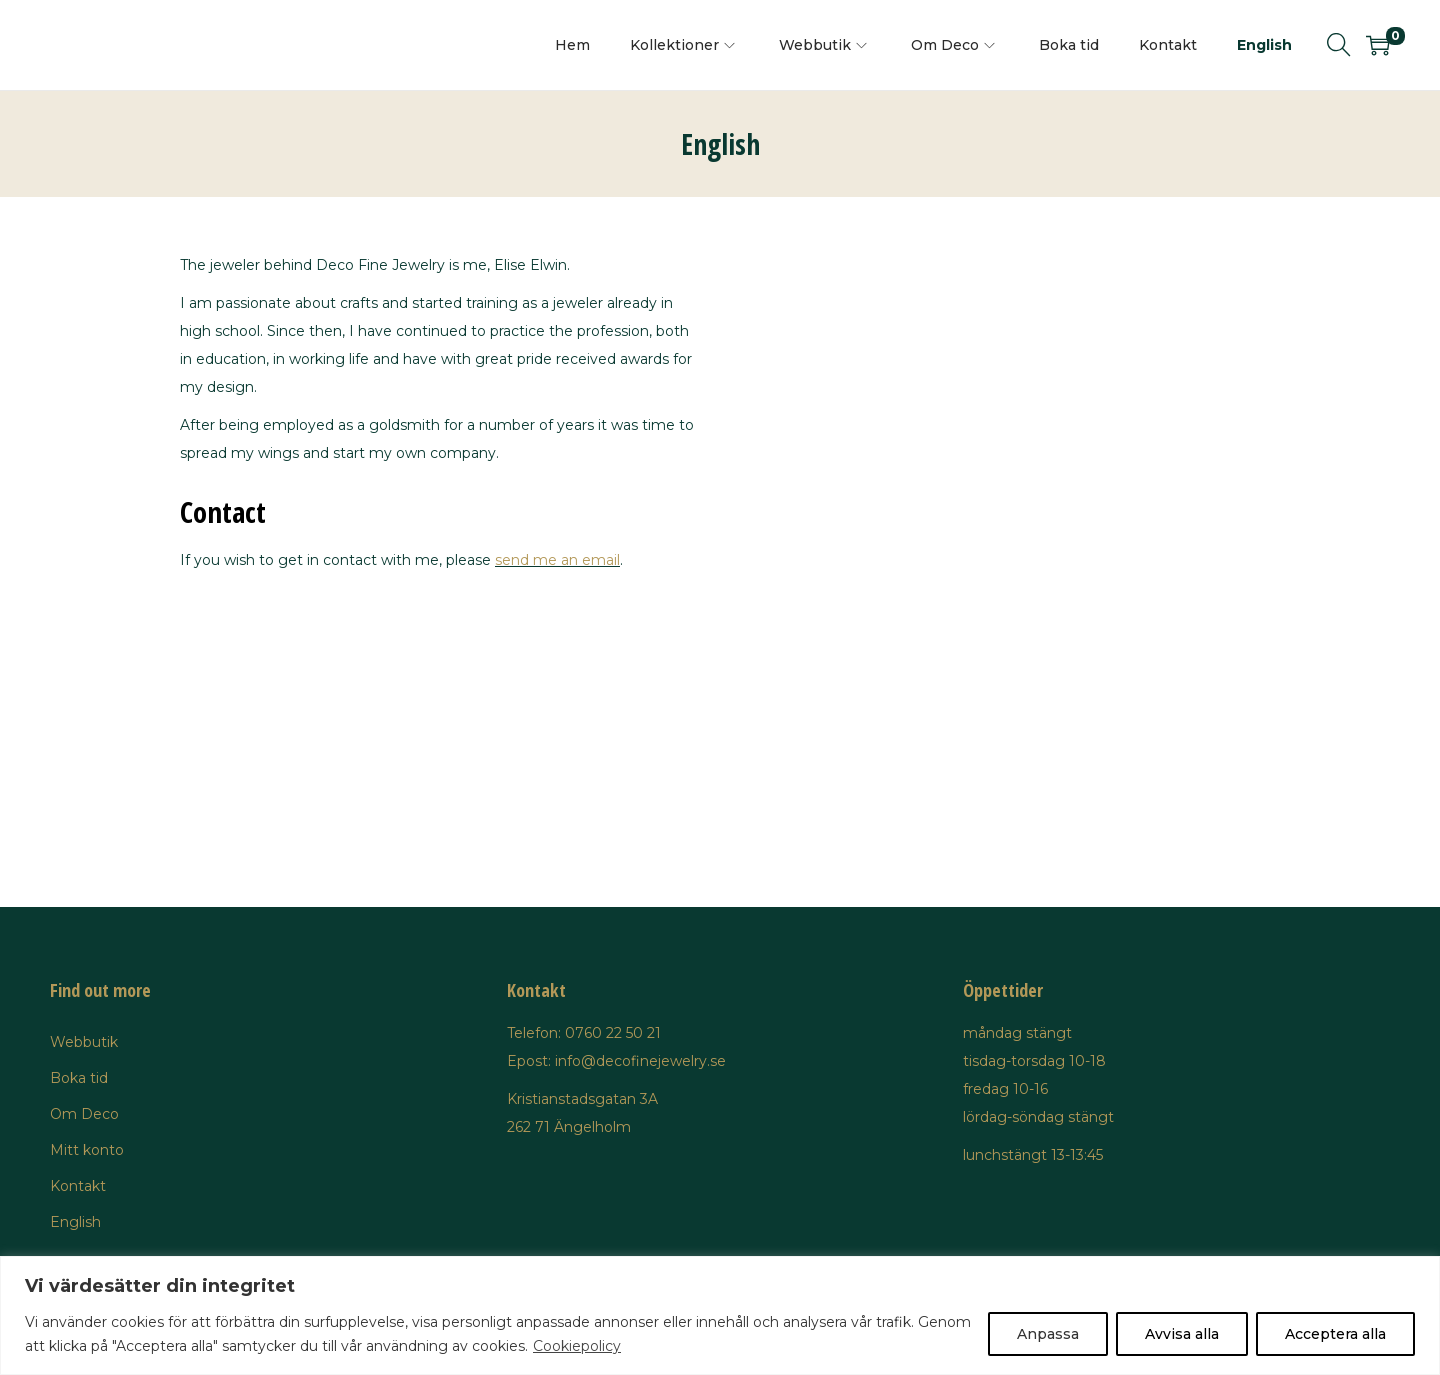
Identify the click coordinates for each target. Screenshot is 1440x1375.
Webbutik (84, 1042)
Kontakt (78, 1186)
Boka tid (79, 1078)
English (75, 1222)
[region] (720, 1315)
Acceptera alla (1335, 1334)
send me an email (557, 560)
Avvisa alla (1182, 1334)
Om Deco (84, 1114)
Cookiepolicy (577, 1346)
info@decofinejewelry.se (640, 1061)
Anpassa (1048, 1334)
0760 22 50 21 (613, 1033)
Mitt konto (87, 1150)
